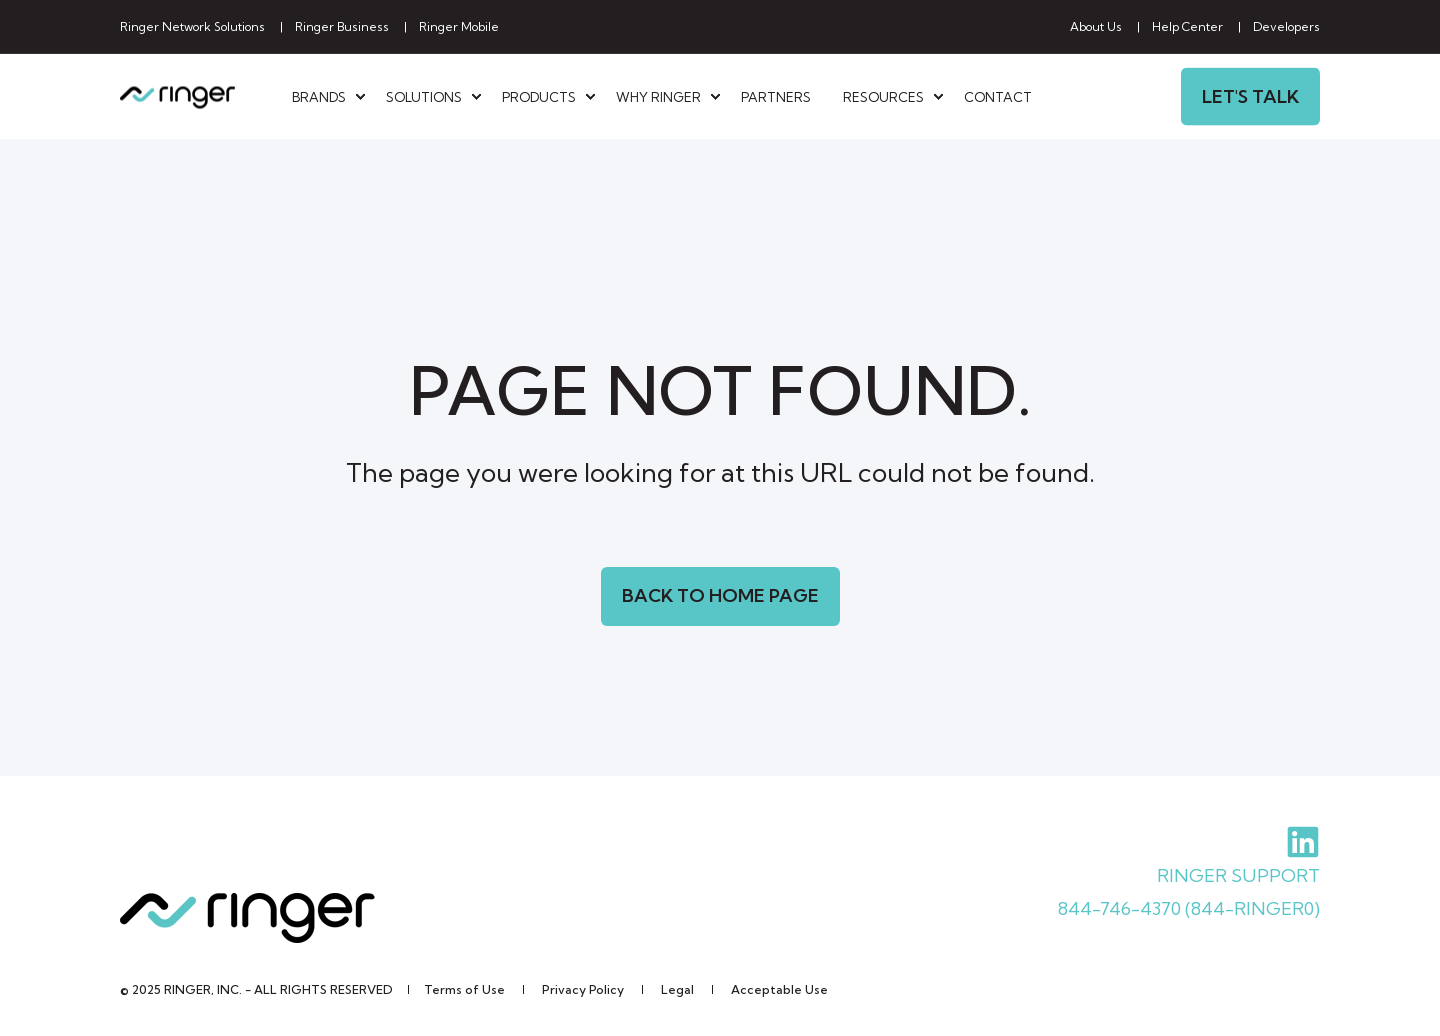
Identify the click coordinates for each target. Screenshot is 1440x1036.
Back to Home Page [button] (720, 595)
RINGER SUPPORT (1238, 875)
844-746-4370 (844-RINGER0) (1189, 908)
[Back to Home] (177, 96)
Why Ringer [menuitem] (658, 96)
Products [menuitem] (539, 96)
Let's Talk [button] (1250, 95)
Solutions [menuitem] (424, 96)
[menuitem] (192, 27)
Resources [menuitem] (883, 96)
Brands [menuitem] (319, 96)
